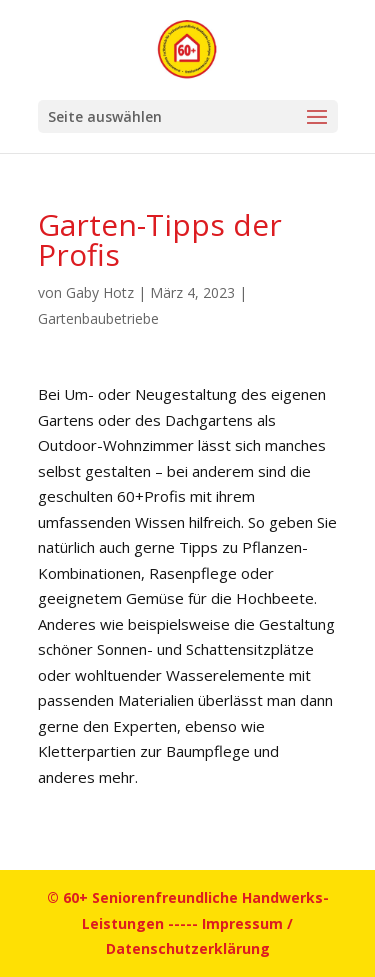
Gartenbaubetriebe (98, 318)
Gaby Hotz (100, 292)
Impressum (242, 923)
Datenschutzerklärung (188, 948)
